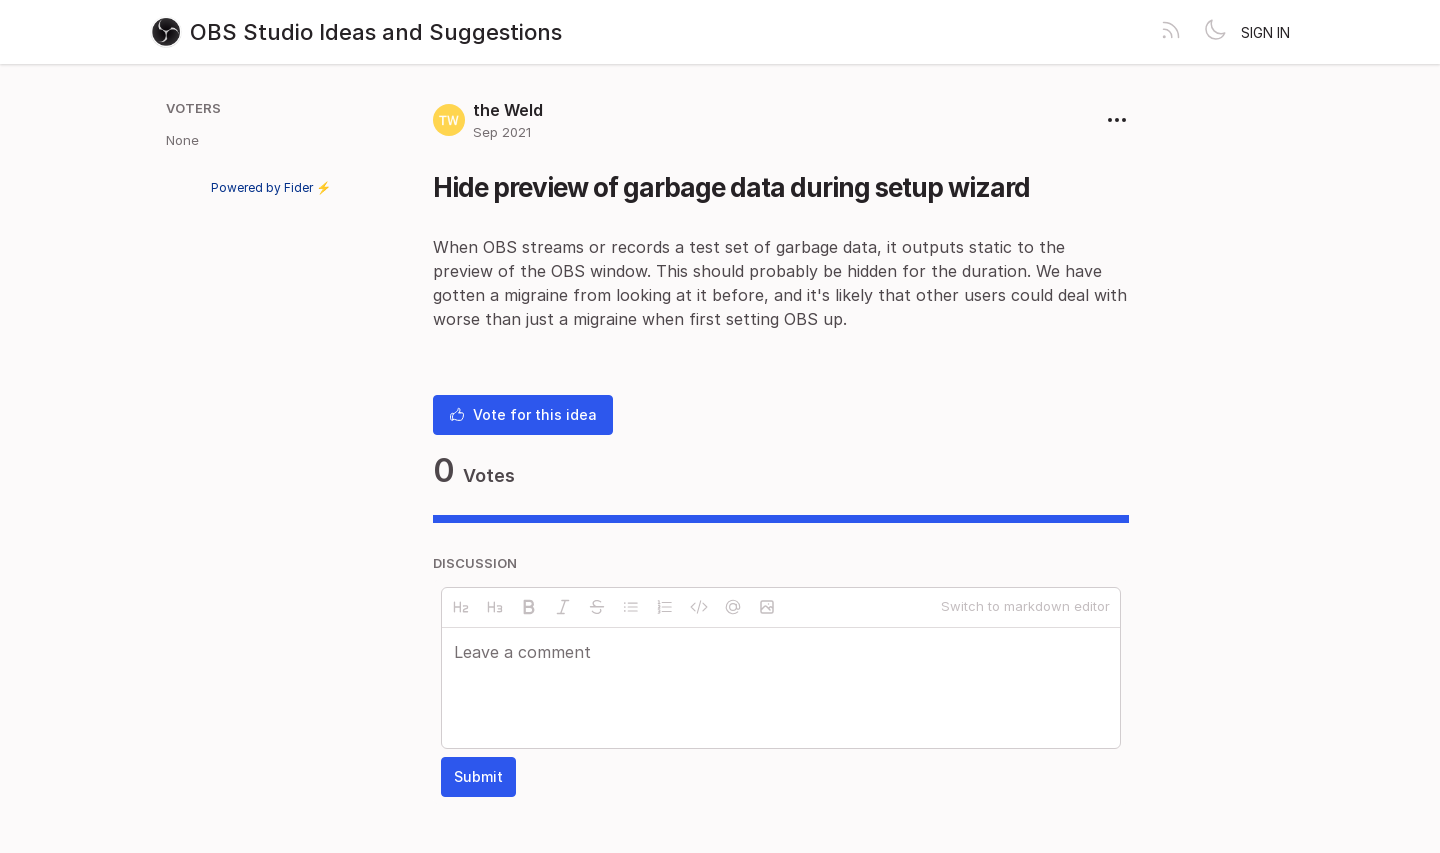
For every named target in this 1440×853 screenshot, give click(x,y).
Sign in (1265, 32)
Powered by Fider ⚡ (271, 187)
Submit (478, 776)
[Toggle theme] (1215, 32)
